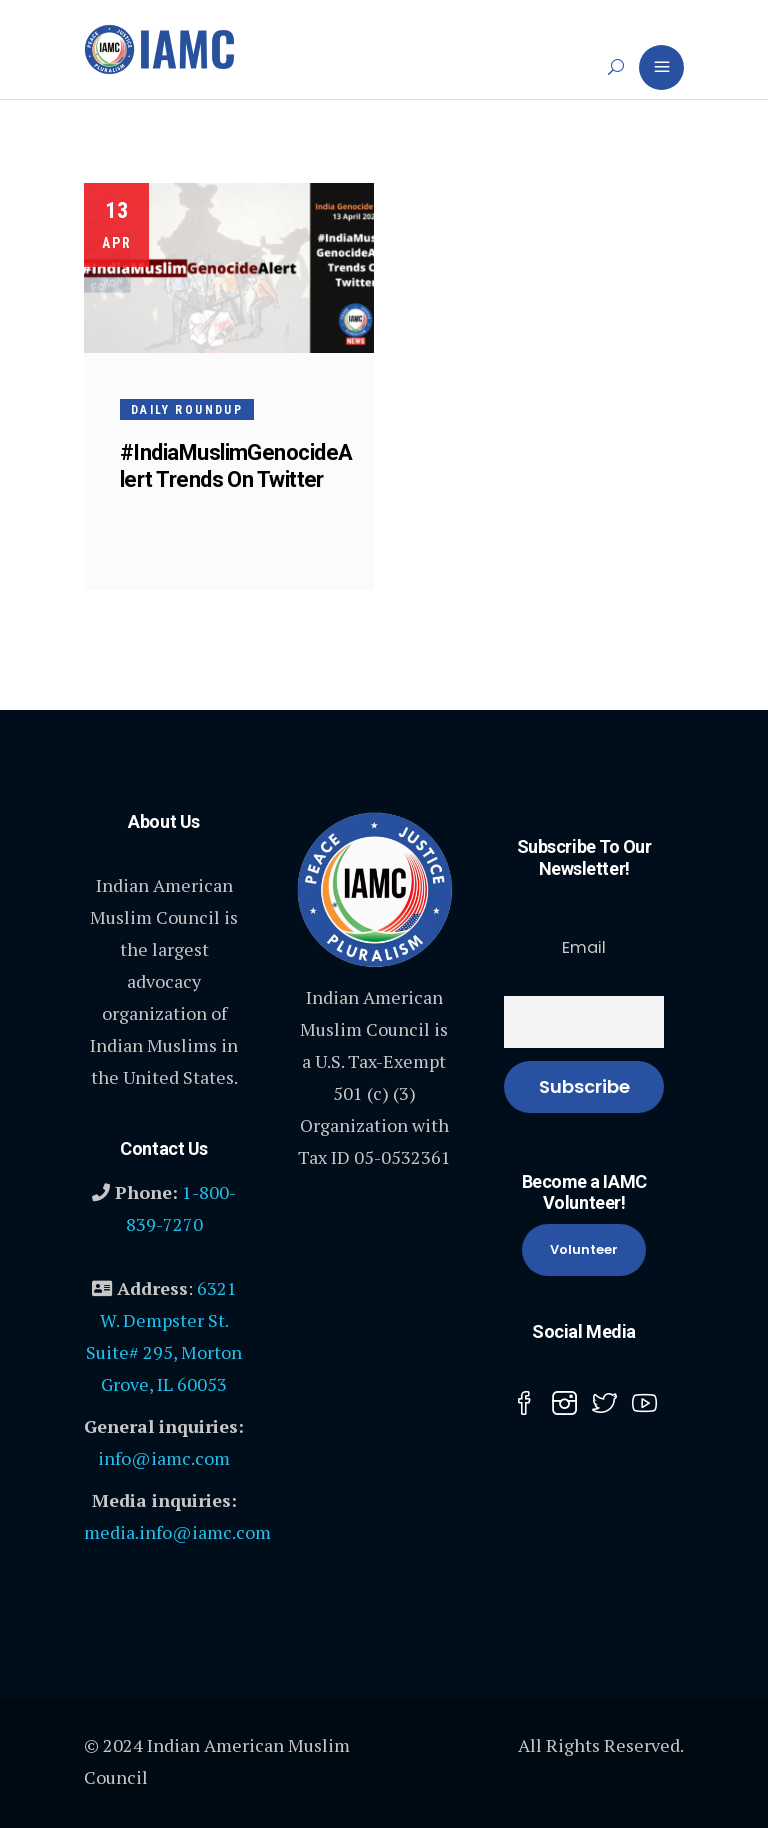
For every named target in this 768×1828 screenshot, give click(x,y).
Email (584, 947)
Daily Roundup (187, 410)
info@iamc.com (164, 1458)
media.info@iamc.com (177, 1532)
